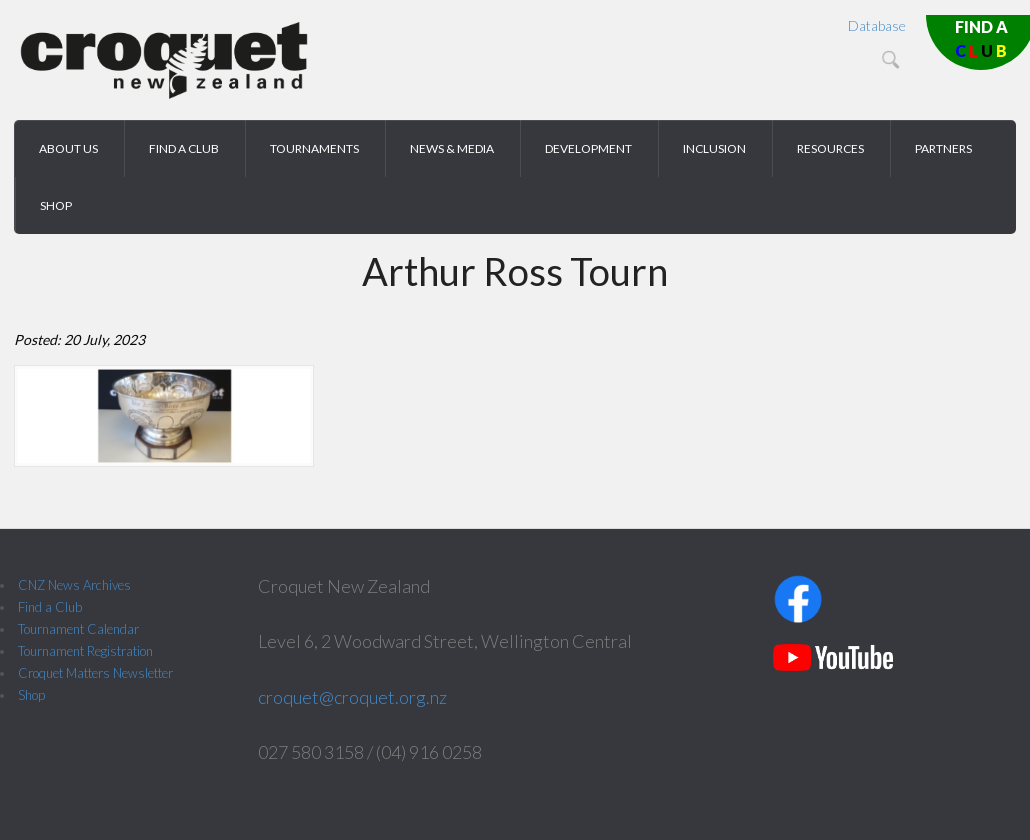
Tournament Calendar (78, 629)
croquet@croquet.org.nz (352, 697)
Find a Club (50, 607)
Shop (31, 695)
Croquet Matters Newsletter (95, 673)
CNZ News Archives (74, 585)
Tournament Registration (85, 651)
